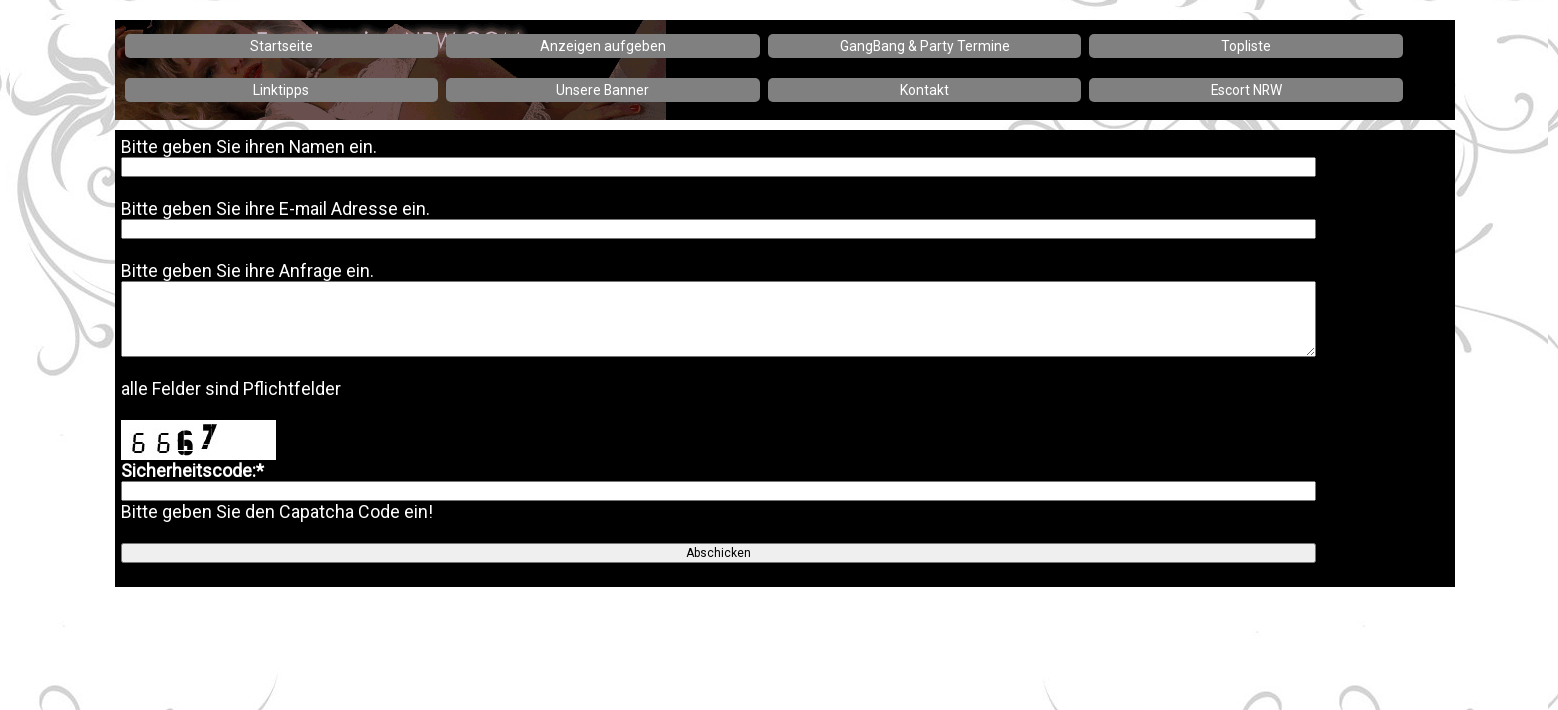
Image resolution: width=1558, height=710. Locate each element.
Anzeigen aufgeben (603, 46)
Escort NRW (1246, 90)
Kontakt (924, 90)
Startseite (281, 46)
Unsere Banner (602, 90)
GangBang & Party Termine (925, 46)
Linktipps (281, 90)
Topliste (1246, 46)
